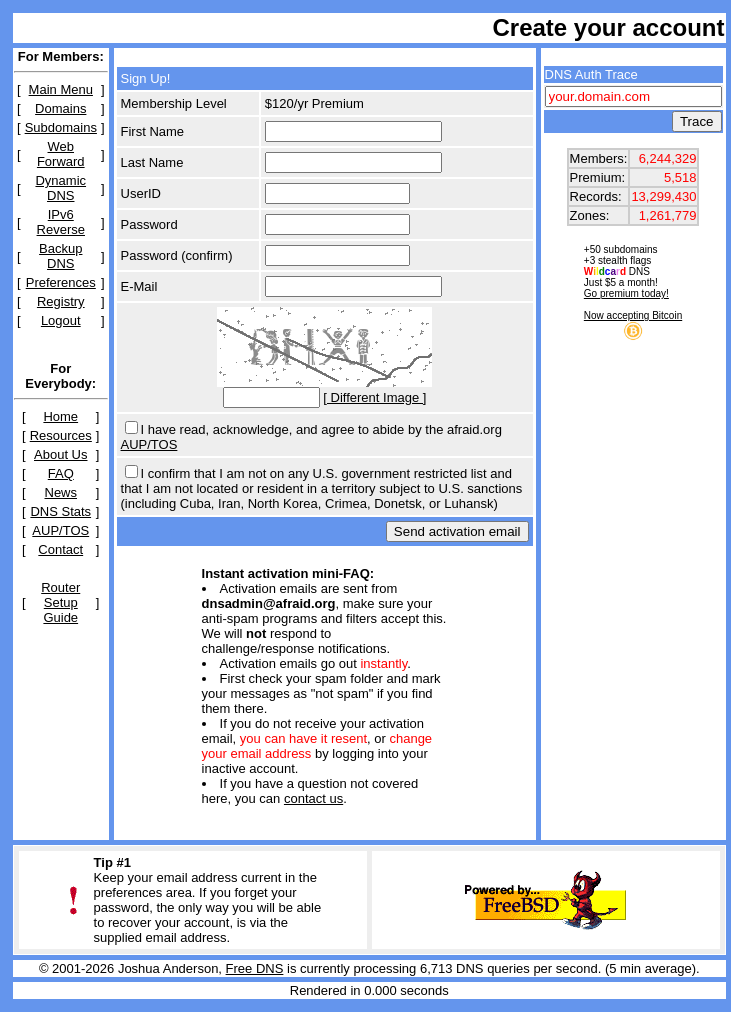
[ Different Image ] (374, 397)
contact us (313, 798)
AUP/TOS (60, 530)
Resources (61, 435)
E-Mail (139, 286)
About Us (60, 454)
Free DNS (255, 968)
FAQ (61, 473)
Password (149, 224)
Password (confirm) (177, 255)
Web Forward (61, 154)
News (61, 492)
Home (60, 416)
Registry (61, 301)
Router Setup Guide (60, 602)
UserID (141, 193)
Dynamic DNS (60, 188)
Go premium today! (626, 293)
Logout (61, 320)
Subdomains (61, 127)
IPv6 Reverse (61, 222)
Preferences (61, 282)
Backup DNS (60, 256)
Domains (60, 108)
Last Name (152, 162)
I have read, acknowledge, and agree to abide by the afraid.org (321, 429)
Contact (60, 549)
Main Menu (61, 89)
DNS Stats (60, 511)
